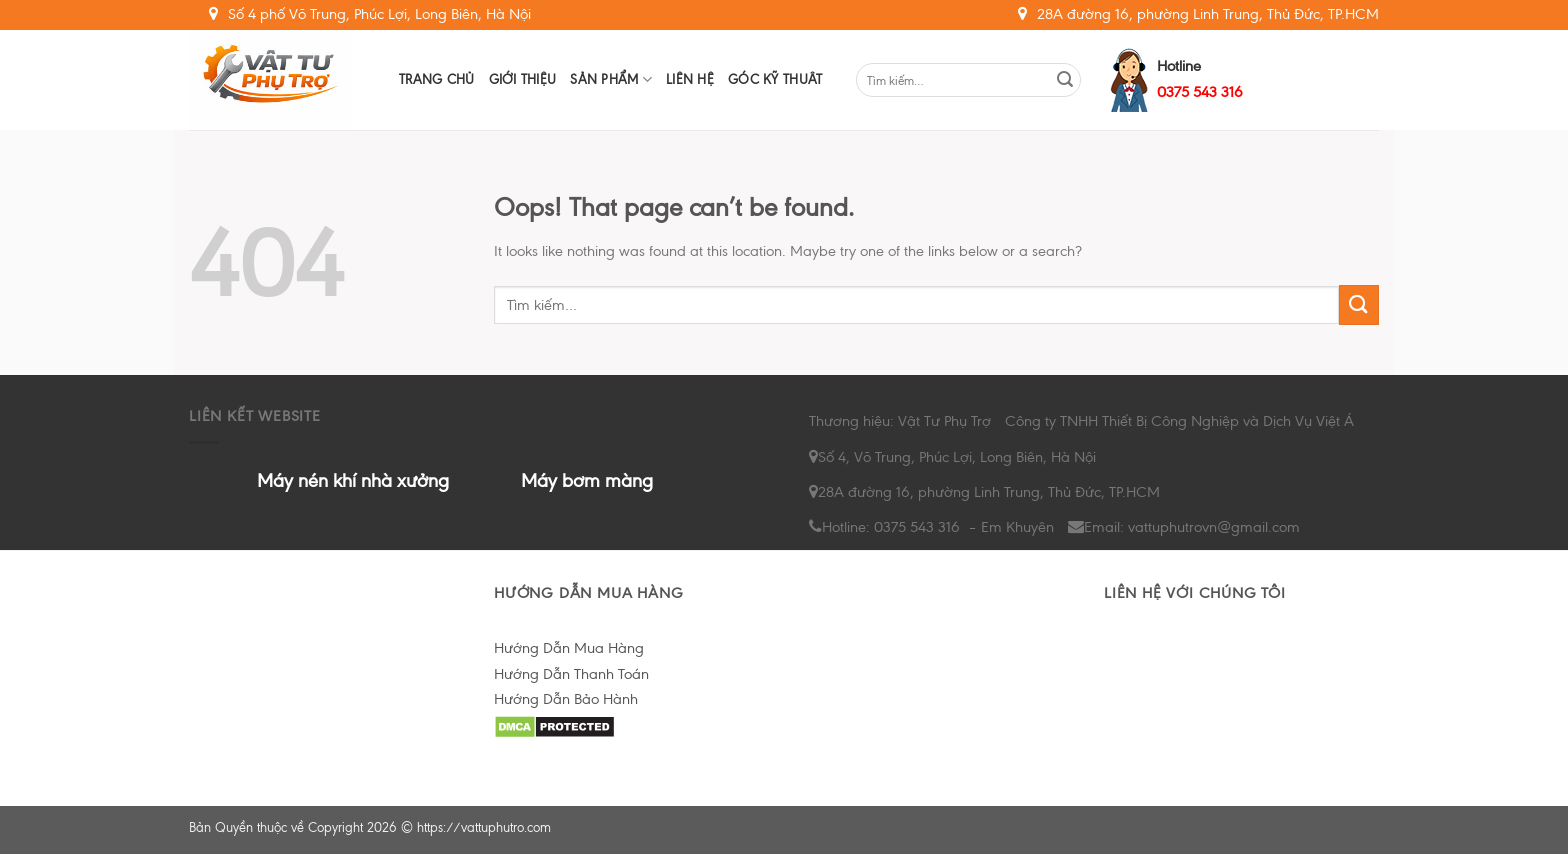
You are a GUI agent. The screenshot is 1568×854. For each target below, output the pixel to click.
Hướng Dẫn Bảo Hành (566, 699)
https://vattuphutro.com (484, 827)
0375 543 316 (1200, 92)
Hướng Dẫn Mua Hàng (569, 648)
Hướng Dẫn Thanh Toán (571, 674)
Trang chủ (437, 79)
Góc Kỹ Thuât (775, 79)
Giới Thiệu (523, 79)
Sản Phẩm (611, 79)
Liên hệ (690, 79)
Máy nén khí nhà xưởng (353, 480)
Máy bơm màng (587, 480)
